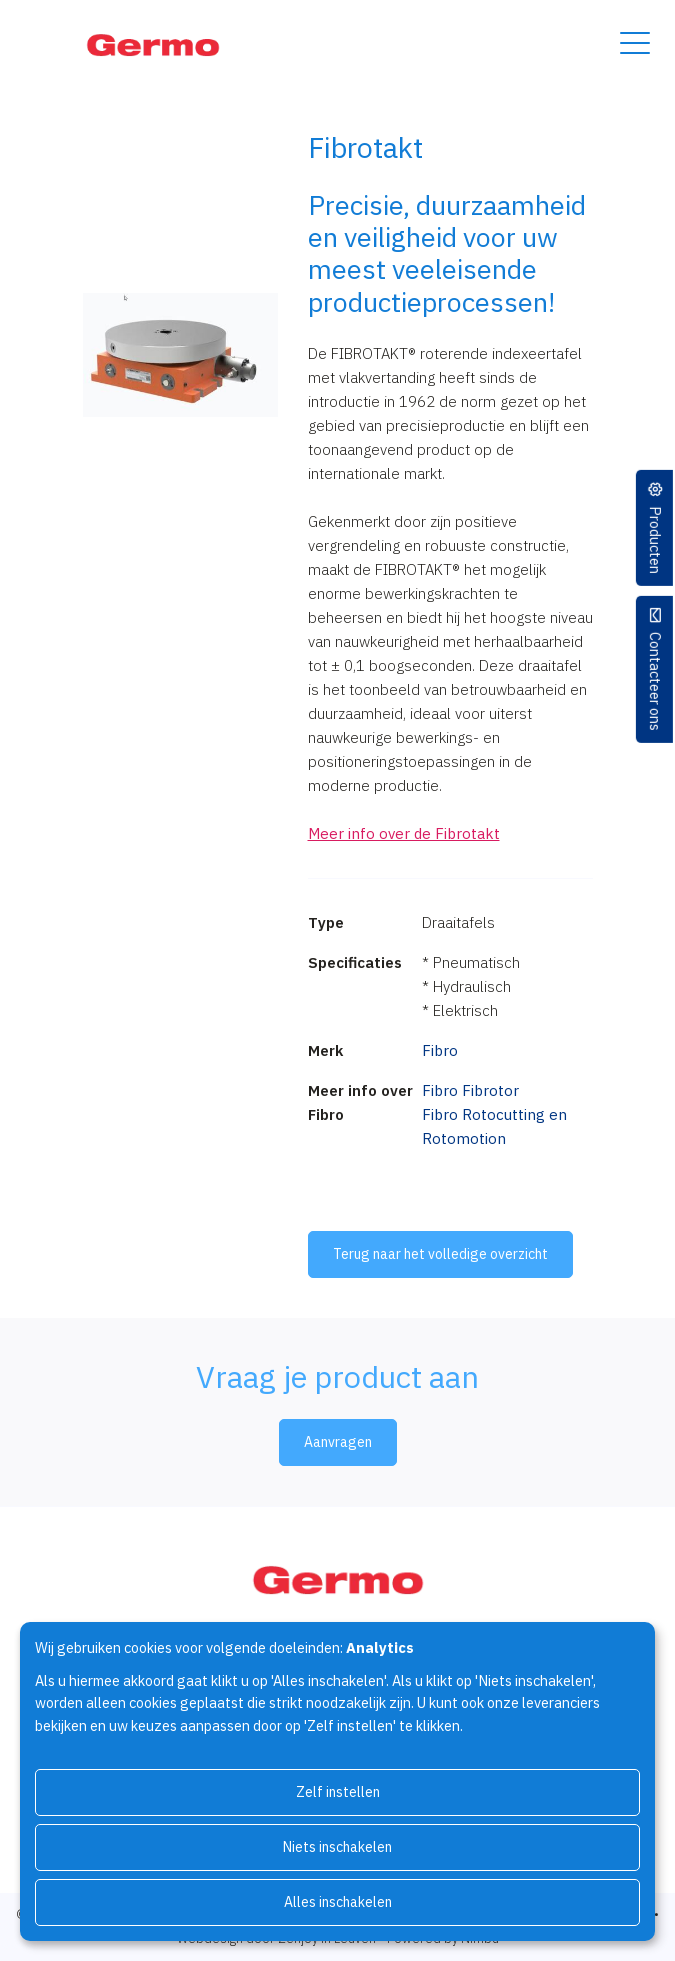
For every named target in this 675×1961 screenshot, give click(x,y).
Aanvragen (338, 1442)
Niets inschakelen (337, 1847)
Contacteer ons (655, 681)
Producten (655, 540)
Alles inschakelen (338, 1902)
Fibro (440, 1050)
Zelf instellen (338, 1792)
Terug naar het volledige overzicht (440, 1254)
